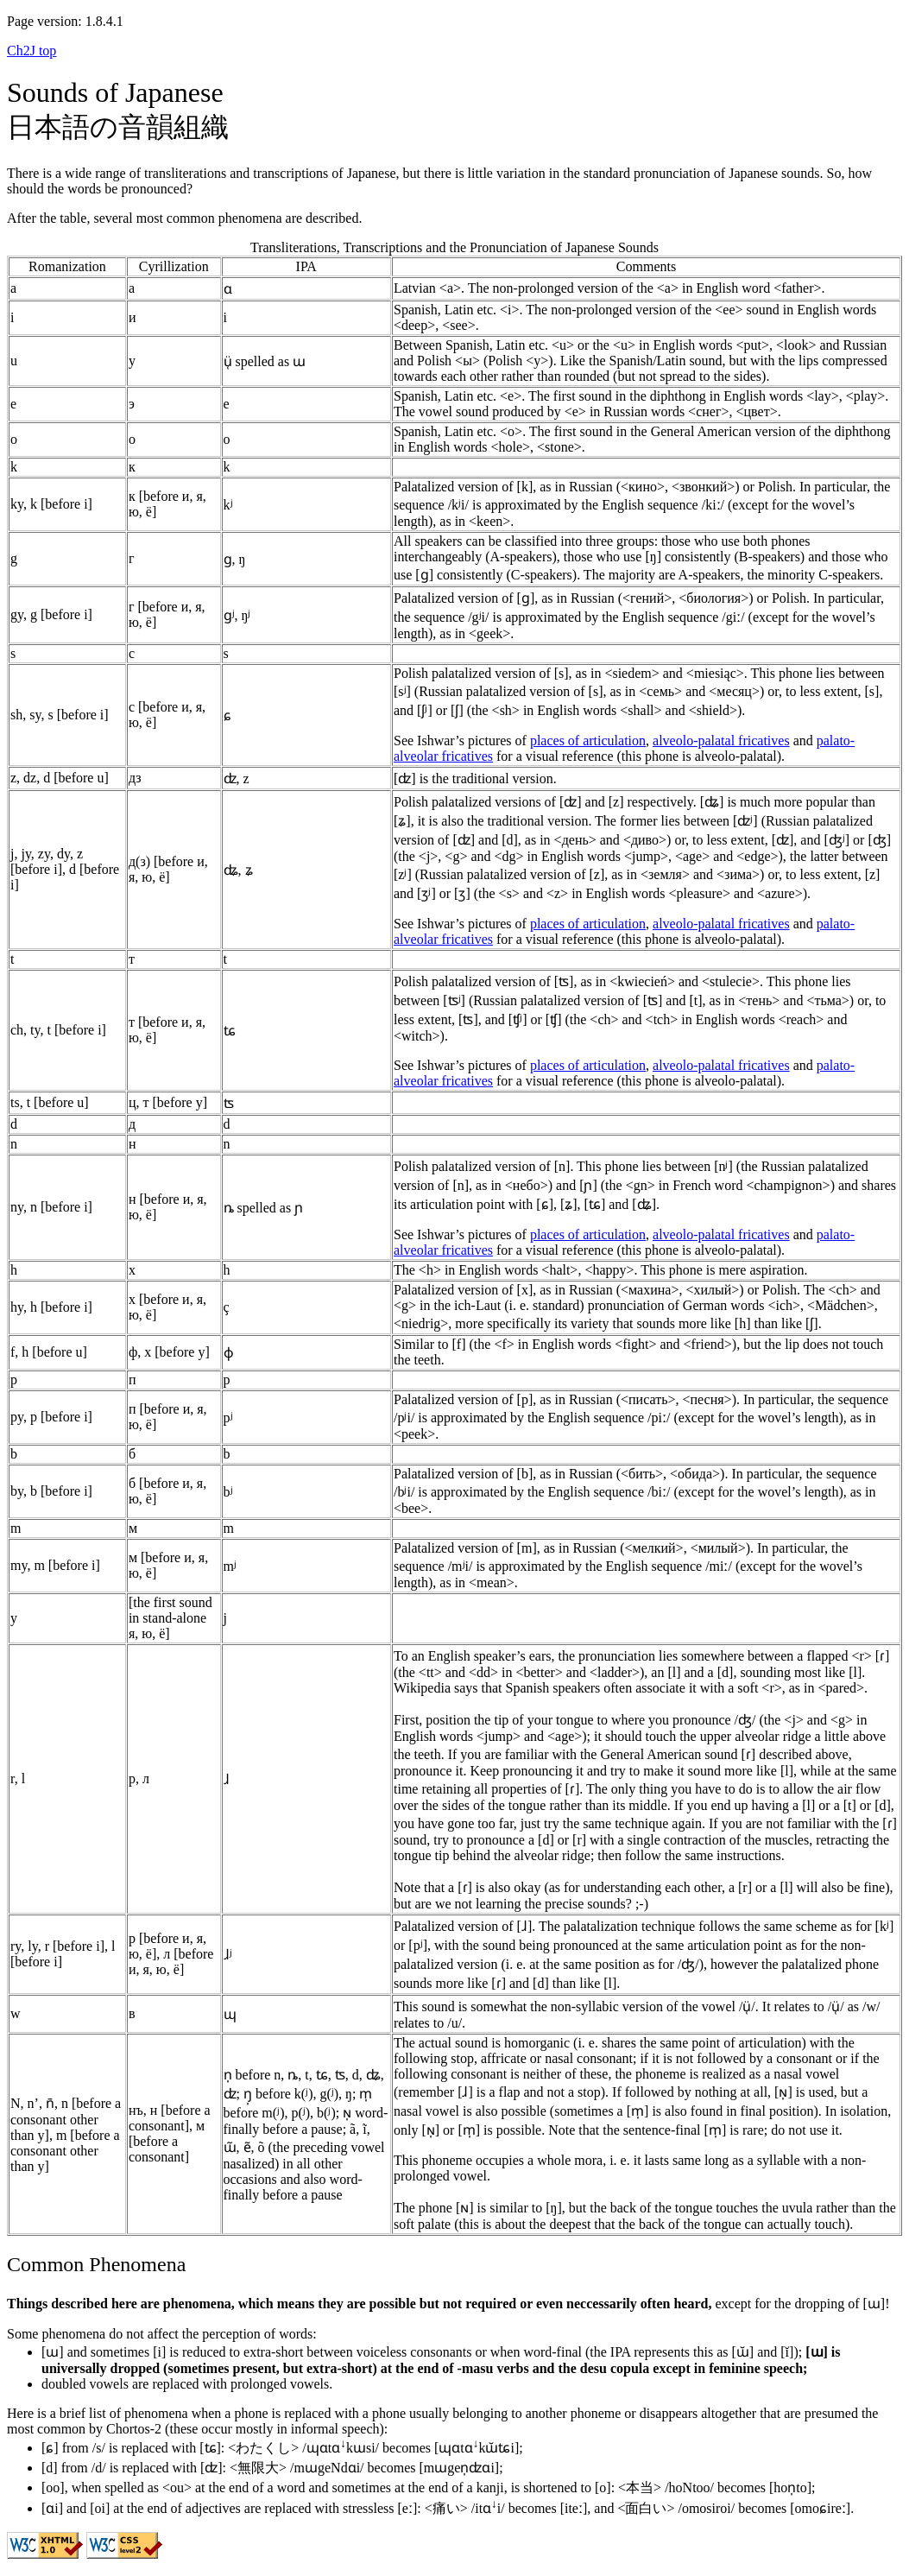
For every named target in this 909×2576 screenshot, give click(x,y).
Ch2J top (31, 50)
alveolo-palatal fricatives (721, 740)
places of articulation (588, 740)
